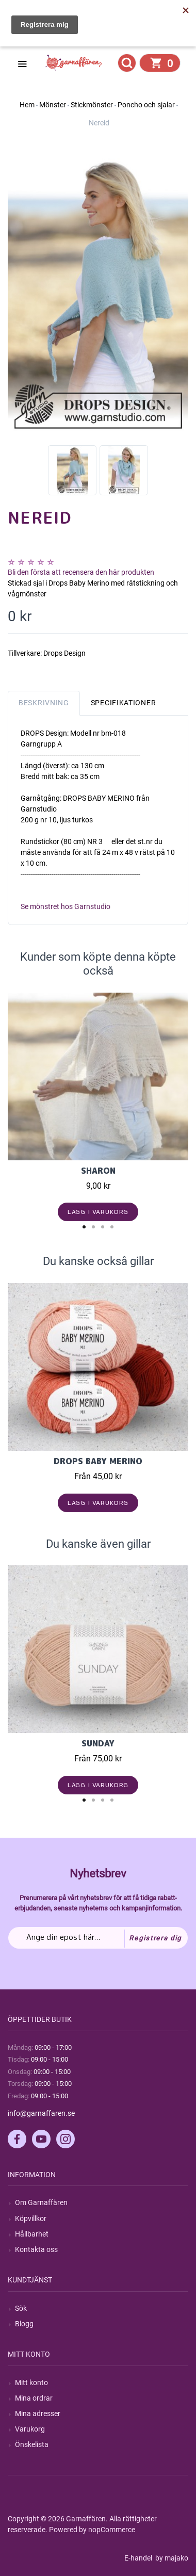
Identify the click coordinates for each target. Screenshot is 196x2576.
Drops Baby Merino (98, 1461)
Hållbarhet (31, 2234)
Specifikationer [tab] (123, 703)
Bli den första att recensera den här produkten (81, 572)
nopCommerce (111, 2529)
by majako (171, 2558)
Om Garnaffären (41, 2202)
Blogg (24, 2324)
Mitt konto (31, 2382)
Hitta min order (55, 37)
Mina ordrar (34, 2398)
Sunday (98, 1743)
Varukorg (30, 2429)
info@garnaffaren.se (41, 2113)
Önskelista (31, 2444)
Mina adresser (37, 2413)
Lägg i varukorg (98, 1211)
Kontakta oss (36, 2249)
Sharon (98, 1170)
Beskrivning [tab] (44, 703)
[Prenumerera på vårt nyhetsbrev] (98, 1937)
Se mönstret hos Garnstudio (65, 906)
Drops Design (64, 653)
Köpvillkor (30, 2218)
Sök (21, 2308)
